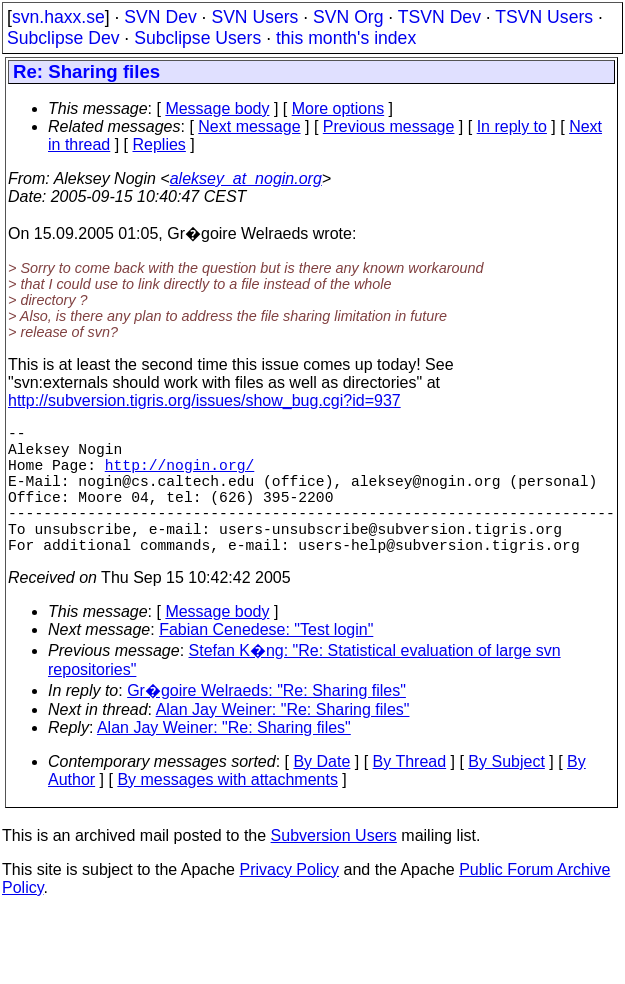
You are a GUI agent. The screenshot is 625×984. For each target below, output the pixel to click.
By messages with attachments (227, 811)
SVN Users (254, 17)
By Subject (506, 793)
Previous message (389, 126)
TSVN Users (544, 17)
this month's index (346, 38)
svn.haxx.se (58, 17)
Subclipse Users (197, 38)
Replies (159, 144)
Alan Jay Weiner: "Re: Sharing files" (283, 741)
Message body (217, 108)
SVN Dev (160, 17)
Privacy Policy (289, 901)
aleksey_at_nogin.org (246, 178)
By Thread (410, 793)
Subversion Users (334, 867)
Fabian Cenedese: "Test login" (266, 661)
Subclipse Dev (63, 38)
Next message (249, 126)
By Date (321, 793)
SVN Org (348, 17)
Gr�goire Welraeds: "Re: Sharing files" (266, 722)
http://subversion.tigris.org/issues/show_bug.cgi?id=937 (204, 400)
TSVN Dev (439, 17)
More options (338, 108)
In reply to (512, 126)
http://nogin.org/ (180, 476)
